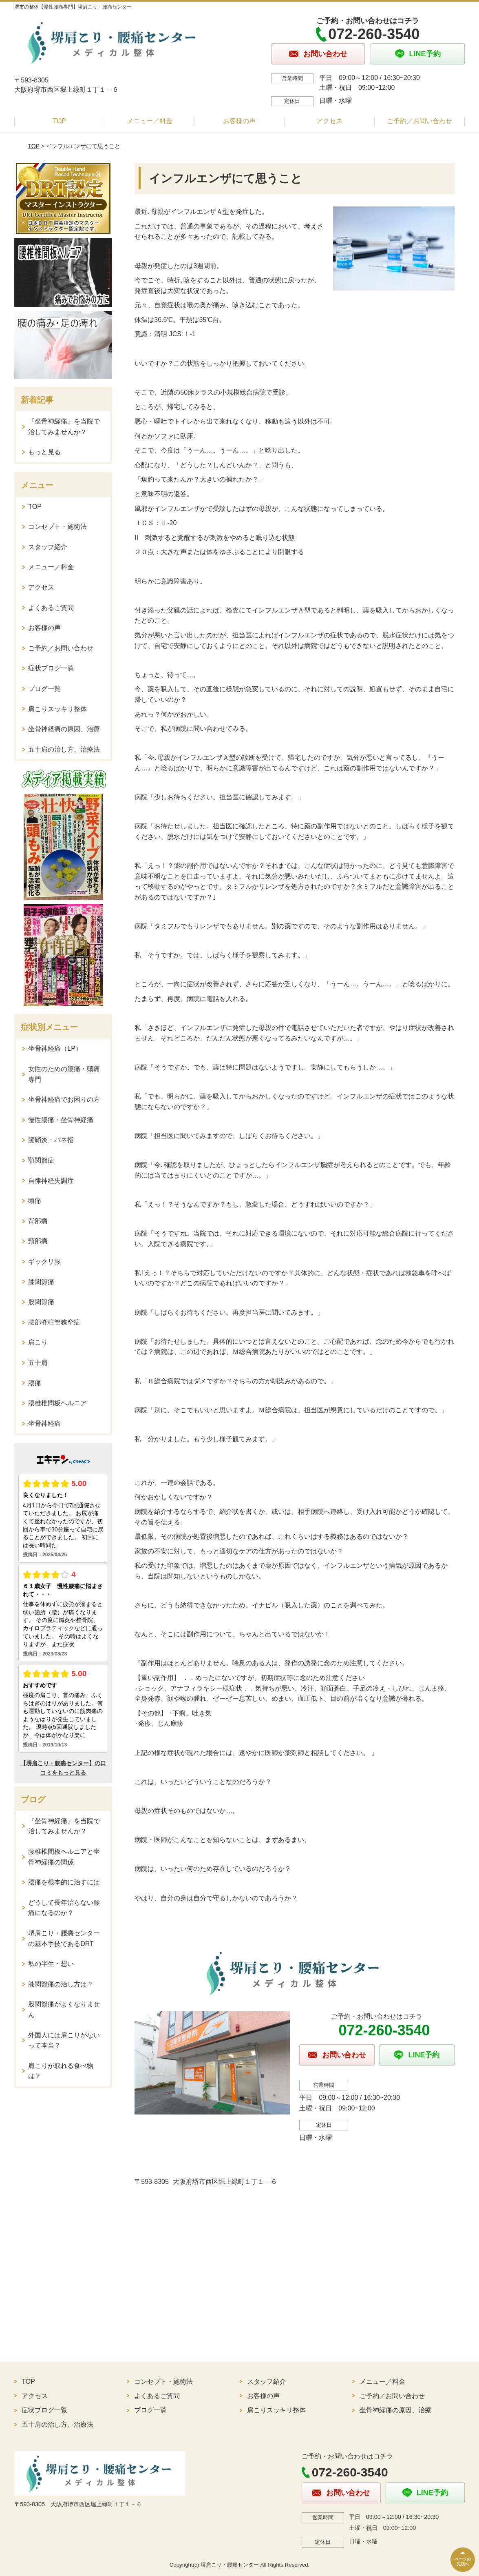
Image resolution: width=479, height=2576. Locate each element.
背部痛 (38, 1221)
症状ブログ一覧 (51, 668)
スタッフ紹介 (47, 547)
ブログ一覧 (44, 688)
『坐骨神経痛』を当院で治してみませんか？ (64, 426)
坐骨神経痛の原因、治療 (64, 729)
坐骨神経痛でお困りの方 (64, 1099)
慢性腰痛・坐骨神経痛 (60, 1119)
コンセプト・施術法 (57, 526)
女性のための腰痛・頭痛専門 (64, 1074)
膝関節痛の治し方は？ (60, 1984)
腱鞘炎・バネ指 (51, 1139)
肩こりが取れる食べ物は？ (60, 2071)
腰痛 (34, 1383)
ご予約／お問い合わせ (419, 121)
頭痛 (34, 1200)
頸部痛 (38, 1241)
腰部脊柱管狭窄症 (54, 1322)
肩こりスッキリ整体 (57, 709)
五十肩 (38, 1362)
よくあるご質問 (51, 607)
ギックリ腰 (44, 1261)
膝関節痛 (41, 1281)
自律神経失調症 (51, 1180)
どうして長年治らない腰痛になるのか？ (64, 1908)
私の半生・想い (51, 1963)
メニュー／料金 (149, 121)
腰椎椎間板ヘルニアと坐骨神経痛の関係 (64, 1857)
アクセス (329, 121)
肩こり (38, 1342)
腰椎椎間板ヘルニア (57, 1403)
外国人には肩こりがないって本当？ (64, 2040)
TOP (59, 121)
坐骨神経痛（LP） (55, 1048)
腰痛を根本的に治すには (64, 1882)
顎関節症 (41, 1160)
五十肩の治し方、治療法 (64, 749)
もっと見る (44, 451)
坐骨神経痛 (44, 1423)
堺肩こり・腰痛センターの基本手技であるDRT (64, 1938)
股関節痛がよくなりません (64, 2009)
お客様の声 (239, 121)
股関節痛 (41, 1301)
